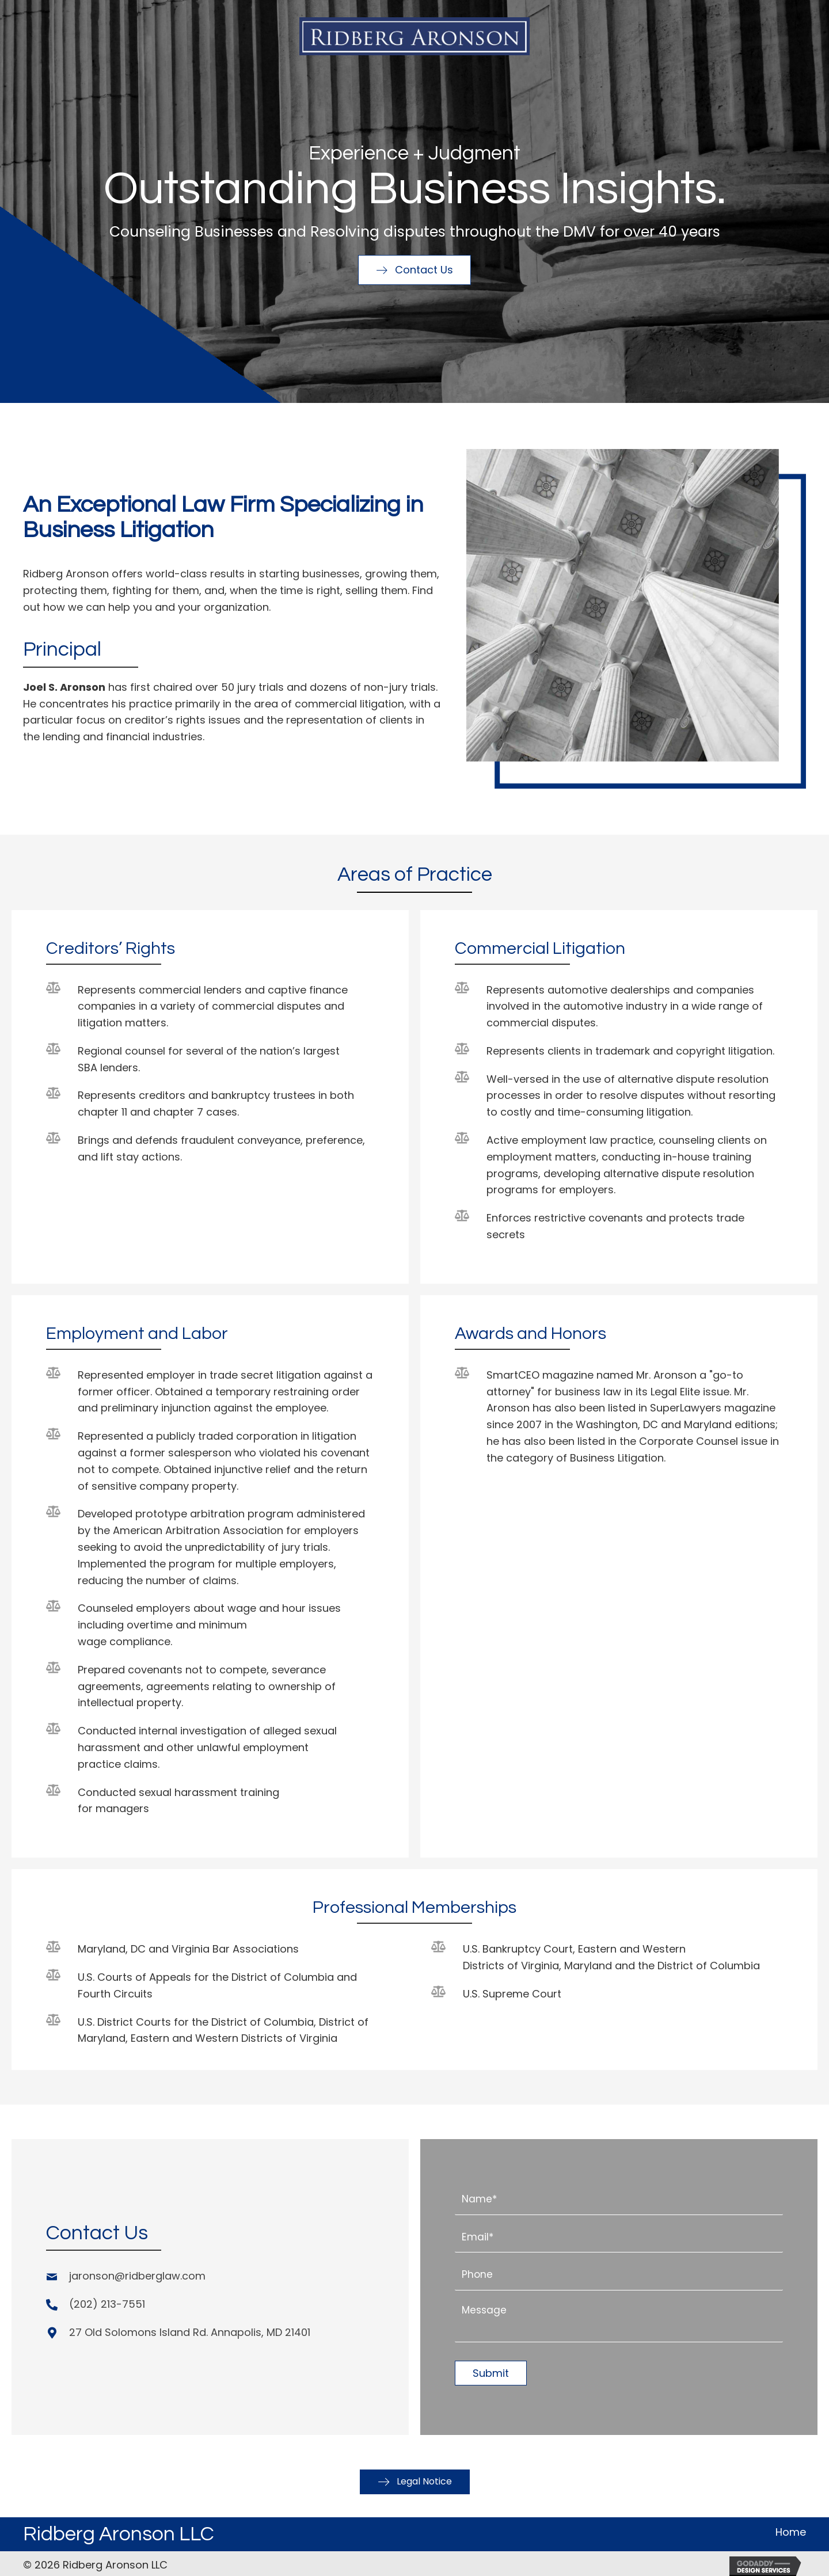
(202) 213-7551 (107, 2302)
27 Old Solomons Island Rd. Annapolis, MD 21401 (189, 2330)
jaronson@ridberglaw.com (137, 2273)
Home (790, 2527)
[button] (414, 269)
